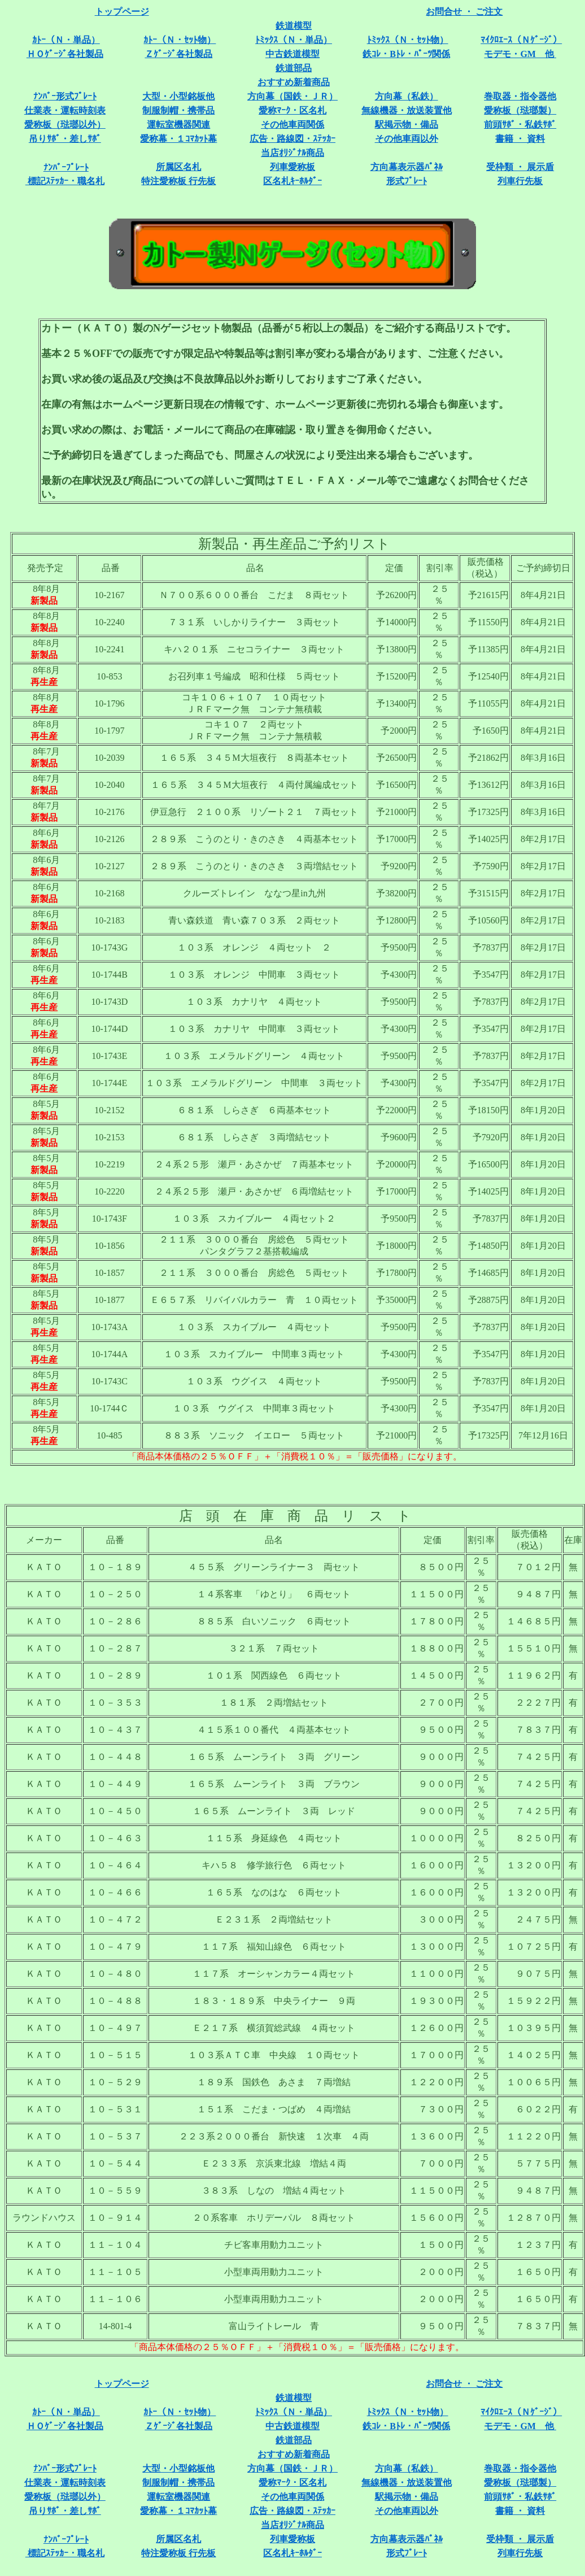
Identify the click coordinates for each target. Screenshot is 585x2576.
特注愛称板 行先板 (178, 181)
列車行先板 (520, 181)
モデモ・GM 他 (520, 54)
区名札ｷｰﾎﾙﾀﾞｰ (292, 181)
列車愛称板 (292, 167)
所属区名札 (178, 167)
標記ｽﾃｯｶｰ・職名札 (64, 181)
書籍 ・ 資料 (520, 138)
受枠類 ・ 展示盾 (520, 167)
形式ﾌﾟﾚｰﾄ (406, 181)
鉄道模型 (294, 25)
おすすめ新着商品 (293, 82)
